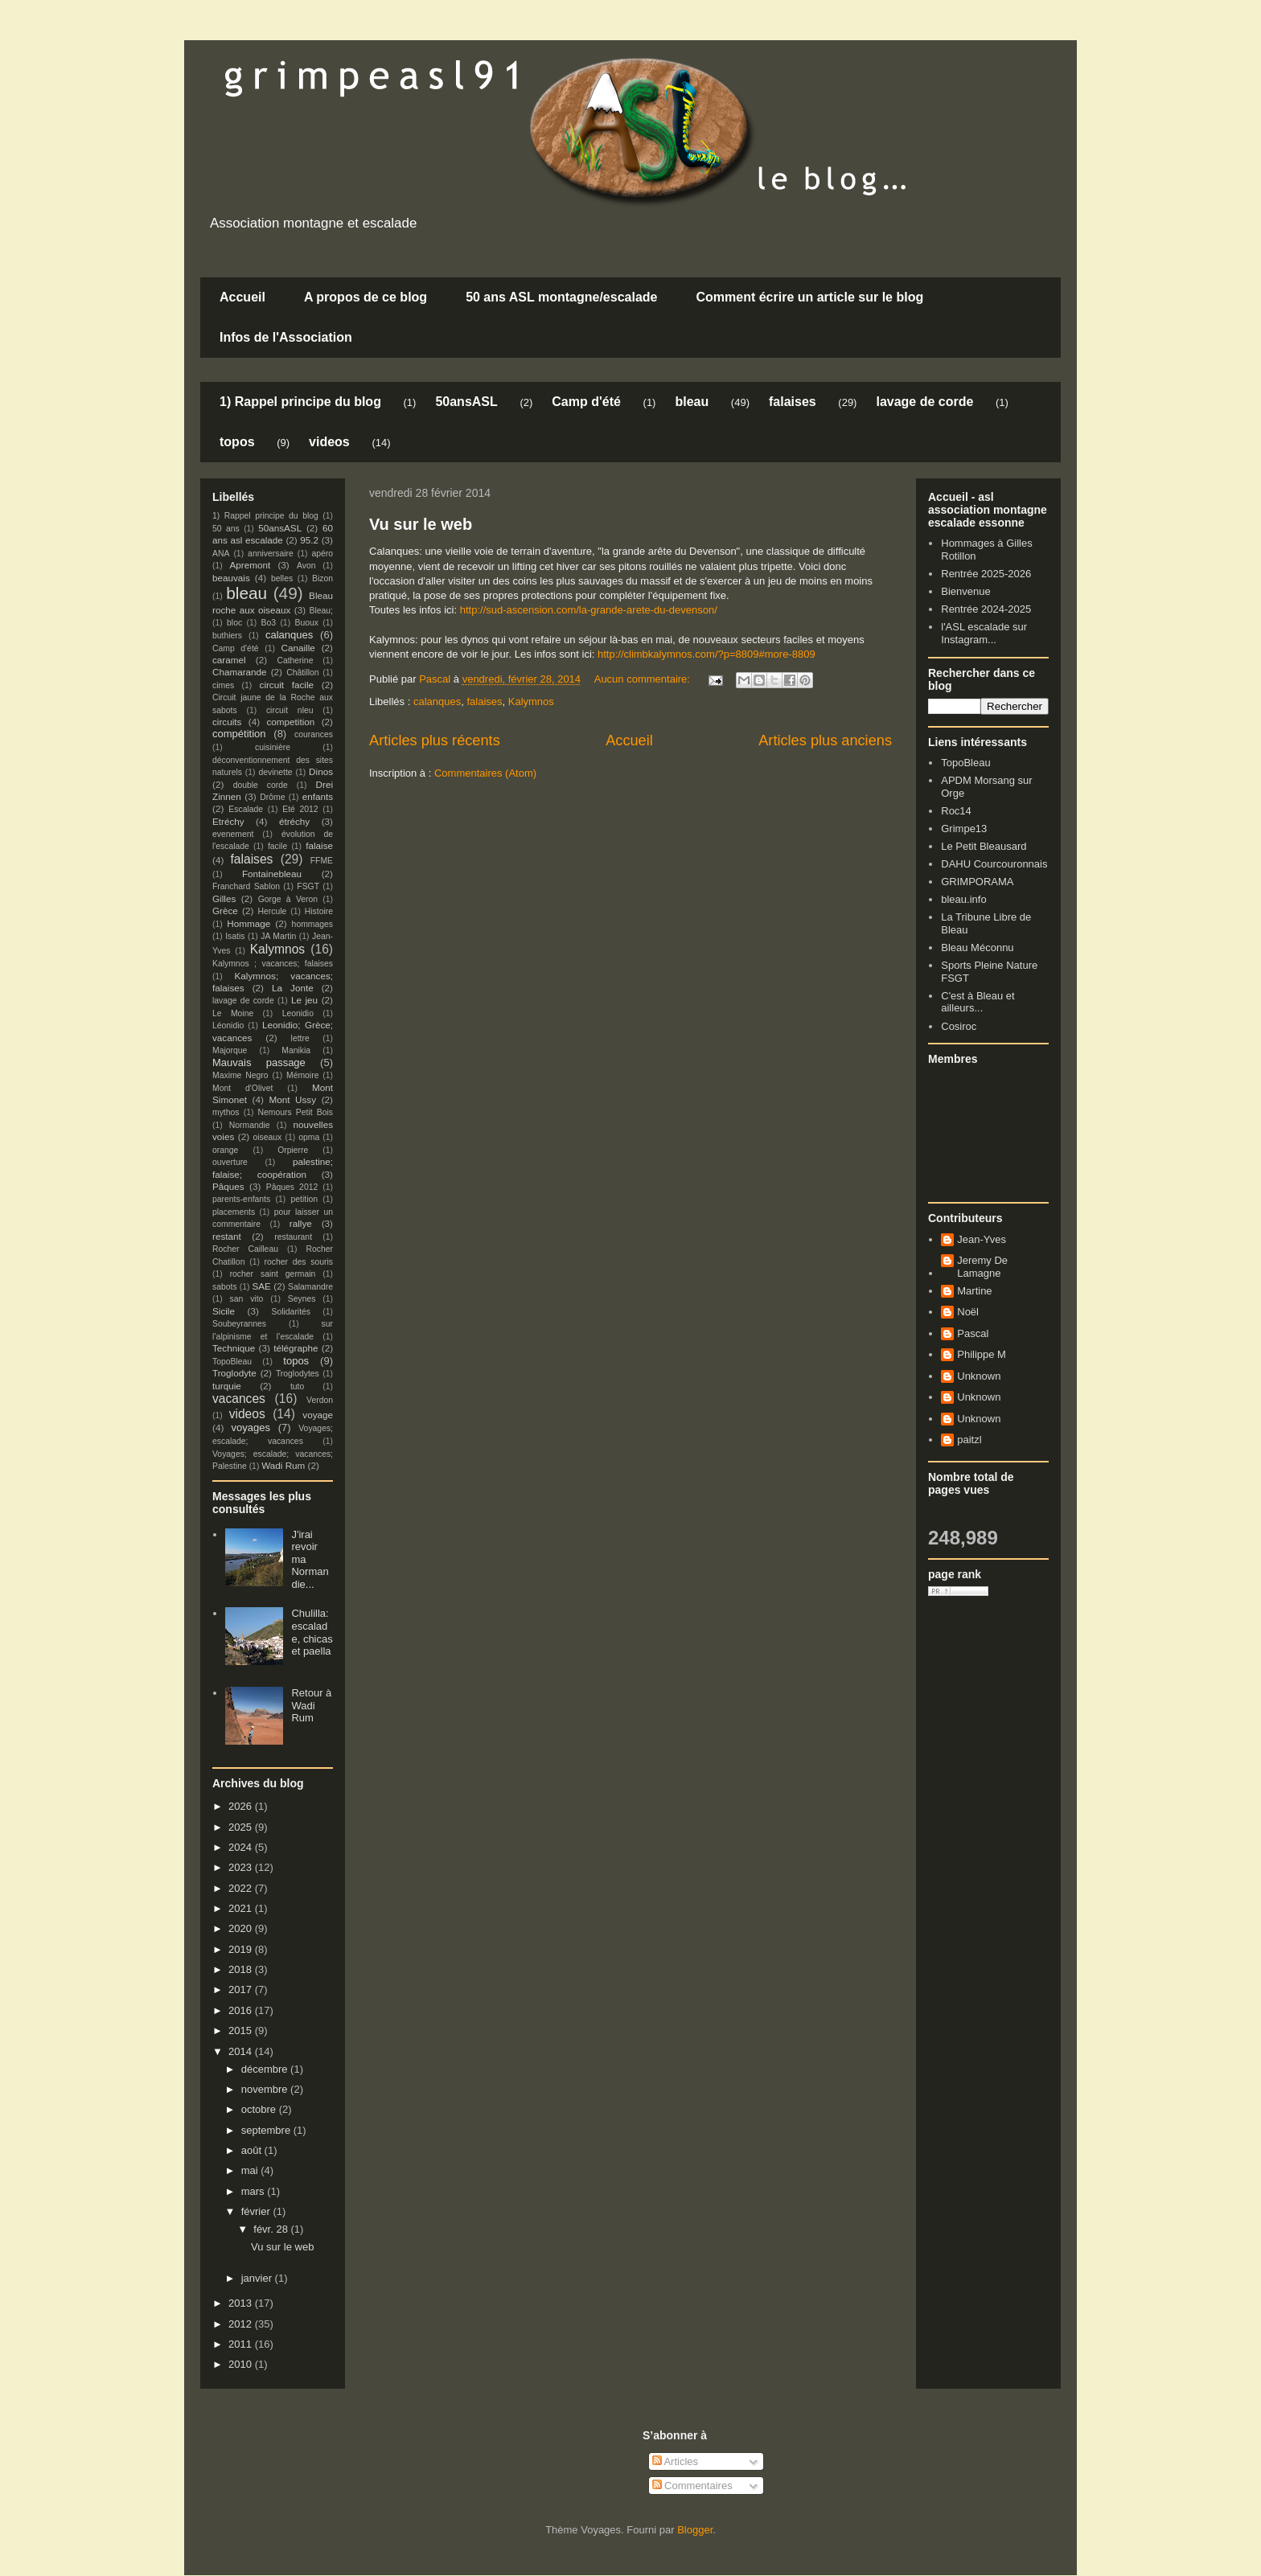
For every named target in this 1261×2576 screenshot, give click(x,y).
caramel (229, 659)
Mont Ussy (292, 1099)
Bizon (322, 578)
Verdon (319, 1400)
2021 (241, 1908)
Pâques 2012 (292, 1187)
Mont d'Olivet (242, 1088)
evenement (232, 834)
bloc (234, 622)
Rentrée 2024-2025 (986, 609)
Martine (974, 1291)
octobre (260, 2109)
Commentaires (692, 2486)
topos (237, 442)
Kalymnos (531, 701)
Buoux (306, 622)
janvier (258, 2278)
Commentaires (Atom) (485, 773)
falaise (319, 845)
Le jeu (304, 1000)
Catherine (295, 660)
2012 (241, 2324)
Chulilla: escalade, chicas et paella (311, 1632)
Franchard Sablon (246, 886)
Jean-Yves (981, 1239)
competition (291, 721)
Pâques (228, 1186)
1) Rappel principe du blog (300, 401)
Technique (233, 1348)
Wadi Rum (283, 1465)
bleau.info (963, 899)
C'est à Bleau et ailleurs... (977, 1002)
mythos (226, 1112)
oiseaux (267, 1137)
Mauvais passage (259, 1062)
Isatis (234, 936)
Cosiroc (958, 1026)
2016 (241, 2010)
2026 (241, 1806)
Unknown (978, 1376)
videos (329, 442)
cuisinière (272, 747)
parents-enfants (241, 1199)
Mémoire (302, 1075)
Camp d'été (586, 401)
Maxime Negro (240, 1075)
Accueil (242, 297)
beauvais (231, 577)
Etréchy (228, 821)
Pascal (972, 1333)
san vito (247, 1298)
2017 (241, 1989)
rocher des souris (299, 1261)
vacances (238, 1398)
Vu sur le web (420, 524)
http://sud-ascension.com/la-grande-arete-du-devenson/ (587, 610)
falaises (792, 401)
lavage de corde (924, 401)
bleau (692, 401)
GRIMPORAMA (977, 882)
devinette (275, 772)
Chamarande (239, 672)
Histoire (319, 911)
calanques (437, 701)
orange (225, 1150)
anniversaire (271, 553)
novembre (265, 2089)
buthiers (227, 635)
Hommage (248, 923)
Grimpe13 (964, 828)
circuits (226, 721)
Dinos (321, 771)
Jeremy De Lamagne (982, 1266)
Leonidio (298, 1013)
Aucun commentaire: (643, 679)
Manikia (295, 1050)
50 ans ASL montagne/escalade (561, 297)
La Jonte (293, 987)
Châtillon (302, 672)
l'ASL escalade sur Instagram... (984, 633)
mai (251, 2170)
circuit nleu (290, 710)
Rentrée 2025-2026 (986, 574)
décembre (265, 2069)
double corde (260, 785)
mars (254, 2191)
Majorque (229, 1050)
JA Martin (278, 936)
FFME (321, 860)
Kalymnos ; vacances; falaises (272, 963)
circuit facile (287, 684)
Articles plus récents (434, 740)
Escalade (245, 809)
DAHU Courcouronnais (994, 864)
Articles (675, 2461)
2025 (241, 1827)
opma (308, 1137)
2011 (241, 2344)
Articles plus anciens (825, 740)
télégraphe (295, 1348)
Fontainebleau (272, 873)
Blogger (695, 2530)
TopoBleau (232, 1361)
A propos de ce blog (365, 297)
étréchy (294, 821)
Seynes (302, 1298)
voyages (251, 1427)
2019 (241, 1949)
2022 (241, 1888)
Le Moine (232, 1013)
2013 (241, 2303)
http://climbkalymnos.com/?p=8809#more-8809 (706, 654)
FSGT (308, 886)
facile (277, 846)
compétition (238, 734)
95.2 (309, 540)
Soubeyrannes (239, 1323)
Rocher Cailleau (245, 1249)
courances (313, 734)
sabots (224, 1286)
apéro (322, 553)
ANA (220, 553)
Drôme (272, 797)
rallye (301, 1223)
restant (226, 1236)
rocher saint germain (273, 1274)
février (257, 2211)
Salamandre (310, 1286)
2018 (241, 1969)
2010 (241, 2364)
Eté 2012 (300, 809)
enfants (317, 796)
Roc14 (956, 811)
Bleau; (321, 610)
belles (282, 578)
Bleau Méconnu (977, 947)
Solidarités (291, 1311)
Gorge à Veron (288, 899)
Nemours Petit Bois (295, 1112)
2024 (241, 1847)
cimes (223, 685)
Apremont (250, 565)
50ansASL (466, 401)
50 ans (226, 528)
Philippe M (981, 1354)
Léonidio (228, 1025)
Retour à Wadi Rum (311, 1705)
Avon (306, 565)
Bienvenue (965, 591)
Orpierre (292, 1150)
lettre (300, 1038)
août (253, 2150)
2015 (241, 2030)
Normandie (249, 1125)
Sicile (223, 1311)
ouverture (230, 1162)
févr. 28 (271, 2229)
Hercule (272, 911)
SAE (261, 1286)
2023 (241, 1867)
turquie (226, 1385)
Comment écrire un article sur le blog (809, 297)
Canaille (298, 647)
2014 (241, 2051)
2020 (241, 1928)
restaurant (293, 1237)
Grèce (225, 910)
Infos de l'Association (286, 337)
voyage (317, 1414)
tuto (297, 1386)
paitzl (969, 1440)
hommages (312, 924)
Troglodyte (234, 1373)
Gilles (224, 898)
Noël (968, 1312)
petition (304, 1199)
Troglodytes (297, 1373)
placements (233, 1212)
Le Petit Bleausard (983, 846)
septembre (267, 2130)
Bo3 (269, 622)
